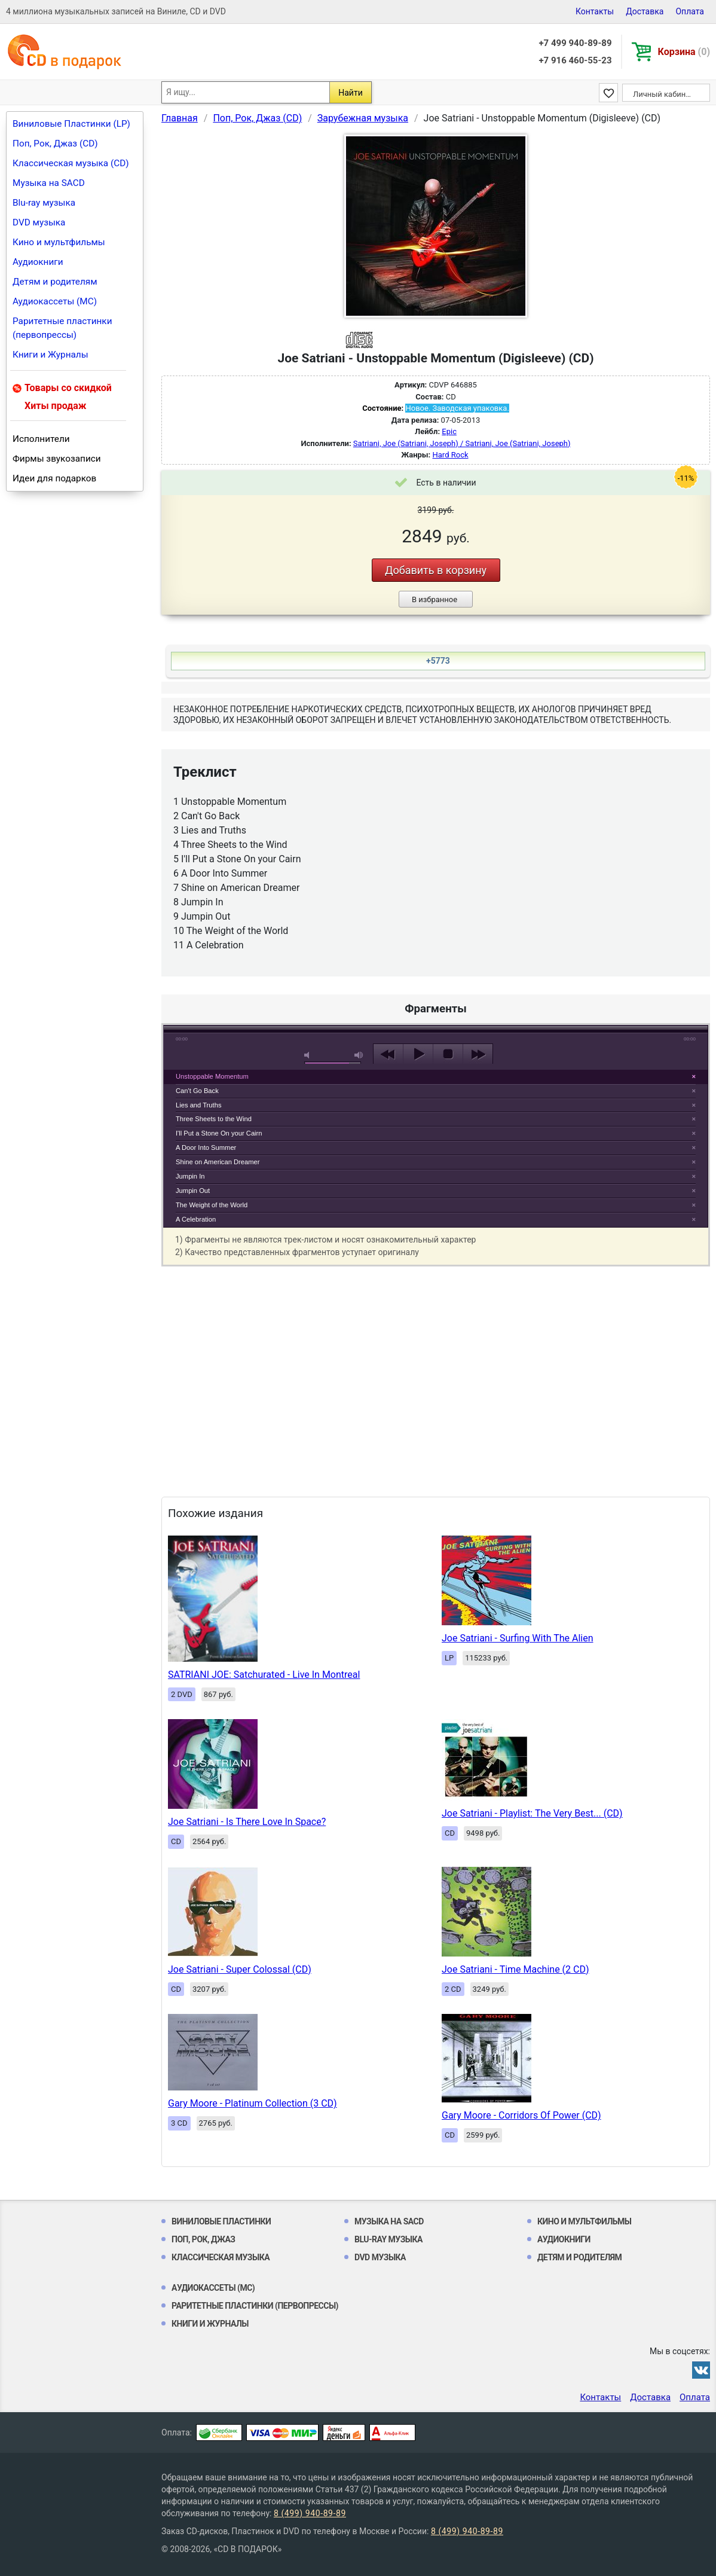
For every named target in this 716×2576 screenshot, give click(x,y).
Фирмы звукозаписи (57, 458)
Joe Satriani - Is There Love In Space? (247, 1821)
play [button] (435, 945)
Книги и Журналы (50, 354)
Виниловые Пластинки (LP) (71, 123)
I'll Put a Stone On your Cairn (219, 1133)
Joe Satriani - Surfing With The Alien (517, 1638)
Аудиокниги (38, 262)
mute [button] (309, 1055)
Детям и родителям (55, 281)
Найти (350, 92)
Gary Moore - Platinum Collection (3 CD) (252, 2103)
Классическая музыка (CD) (71, 163)
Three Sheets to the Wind (214, 1118)
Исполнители (41, 439)
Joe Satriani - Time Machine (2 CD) (515, 1969)
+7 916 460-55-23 (574, 60)
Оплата (689, 11)
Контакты (595, 11)
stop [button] (448, 1054)
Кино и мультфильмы (59, 242)
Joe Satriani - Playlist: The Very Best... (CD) (532, 1813)
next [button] (477, 1054)
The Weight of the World (211, 1204)
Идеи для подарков (54, 478)
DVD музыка (39, 222)
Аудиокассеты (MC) (55, 301)
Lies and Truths (199, 1105)
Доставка (644, 11)
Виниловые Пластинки (221, 2221)
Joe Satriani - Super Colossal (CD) (239, 1969)
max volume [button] (359, 1055)
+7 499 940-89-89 (574, 43)
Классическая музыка (221, 2257)
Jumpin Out (193, 1190)
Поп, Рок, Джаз (203, 2239)
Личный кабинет (663, 94)
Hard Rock (451, 454)
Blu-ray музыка (44, 202)
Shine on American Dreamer (218, 1161)
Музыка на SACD (49, 183)
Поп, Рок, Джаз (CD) (55, 143)
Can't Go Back (197, 1090)
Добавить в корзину (435, 570)
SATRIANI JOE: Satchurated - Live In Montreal (264, 1674)
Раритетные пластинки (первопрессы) (62, 328)
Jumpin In (190, 1176)
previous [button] (388, 1054)
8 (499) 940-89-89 (310, 2513)
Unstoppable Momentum (212, 1076)
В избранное (434, 599)
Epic (449, 431)
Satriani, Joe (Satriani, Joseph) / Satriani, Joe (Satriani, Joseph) (462, 443)
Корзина (684, 51)
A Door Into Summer (206, 1147)
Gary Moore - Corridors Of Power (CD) (521, 2115)
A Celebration (196, 1219)
